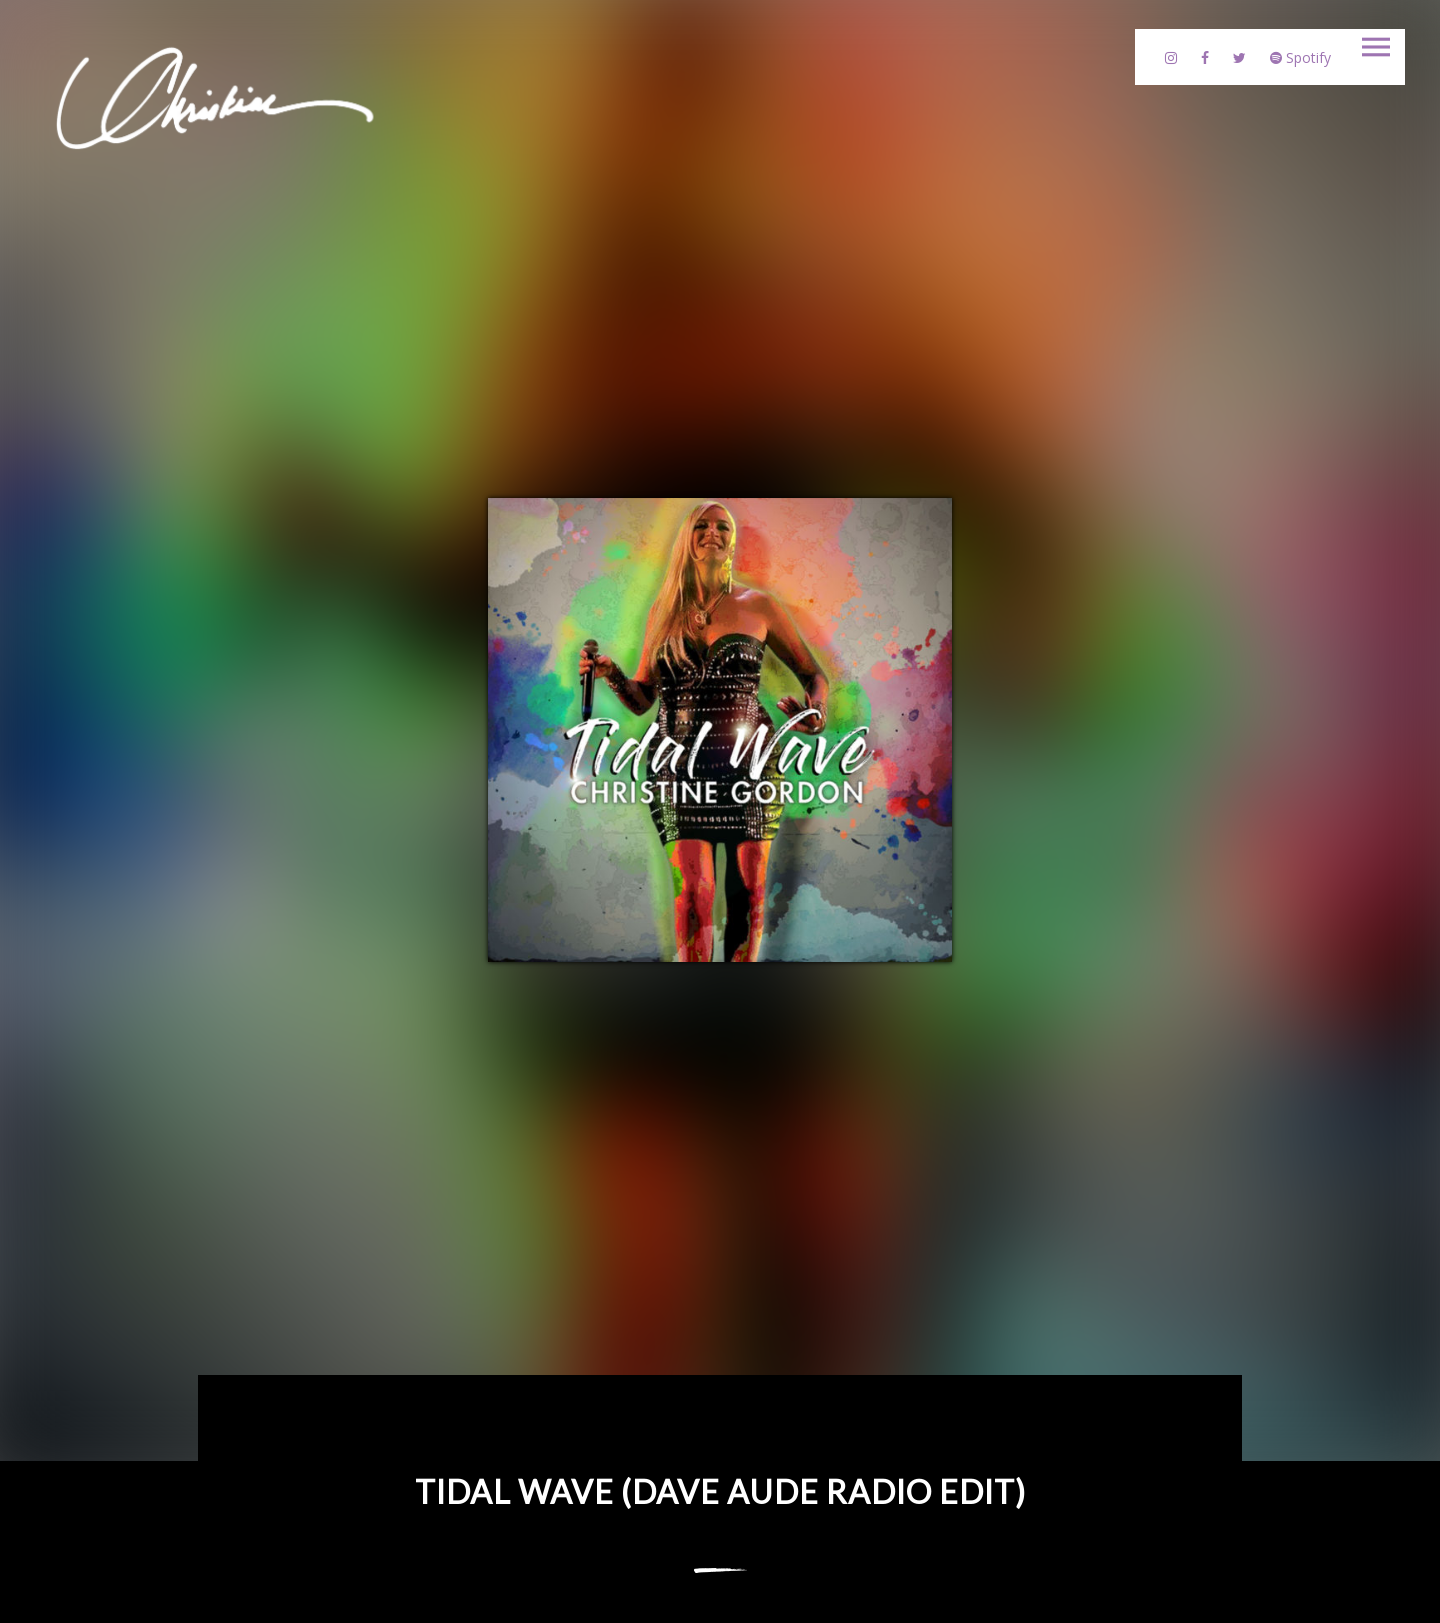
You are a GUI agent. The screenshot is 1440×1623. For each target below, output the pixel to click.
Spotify (1300, 57)
